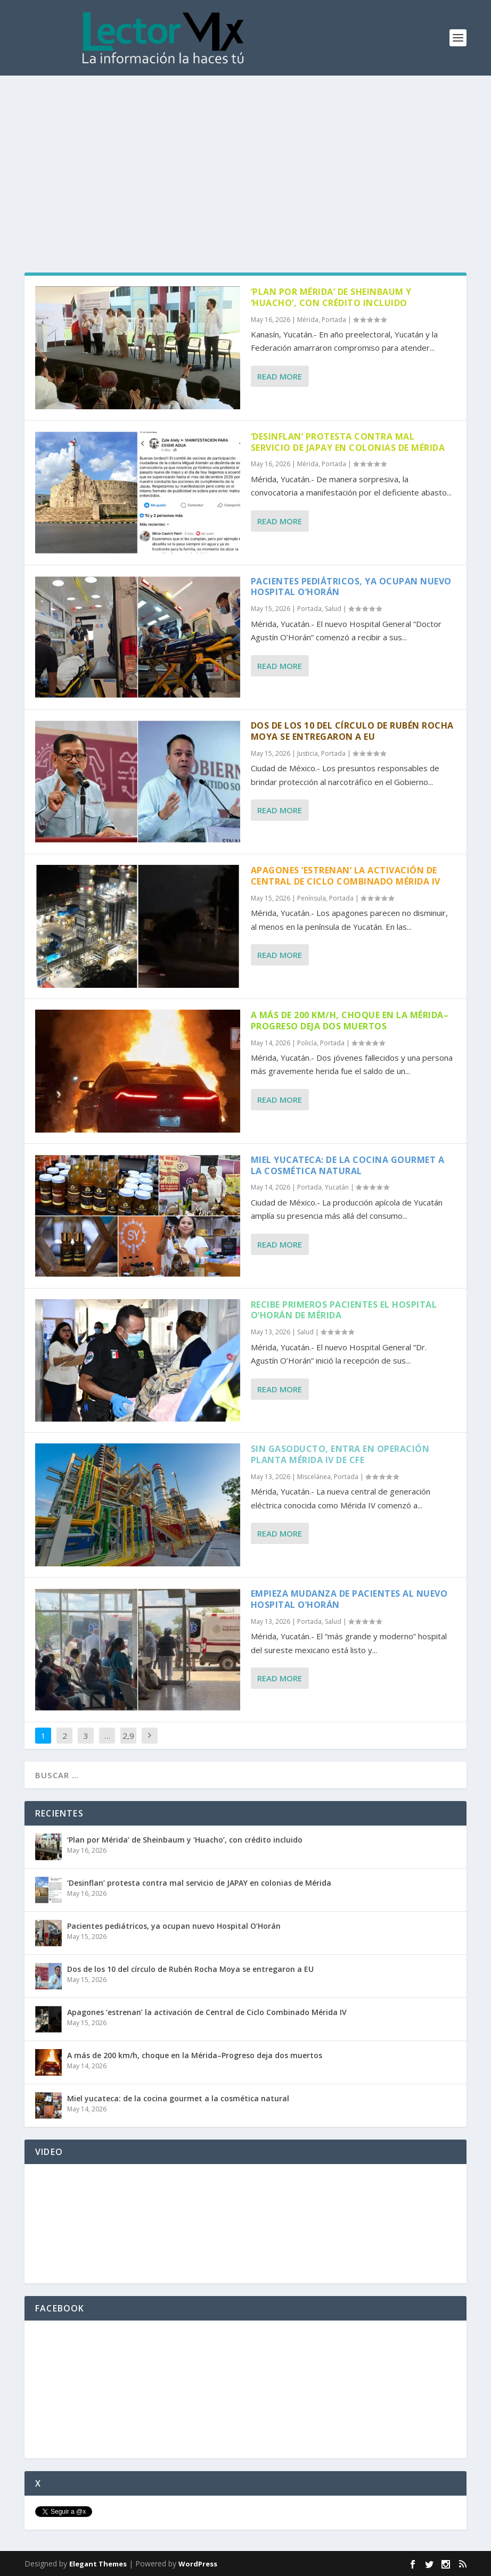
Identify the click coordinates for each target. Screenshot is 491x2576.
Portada (334, 319)
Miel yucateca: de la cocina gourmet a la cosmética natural (348, 1165)
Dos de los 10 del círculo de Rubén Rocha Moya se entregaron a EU (352, 731)
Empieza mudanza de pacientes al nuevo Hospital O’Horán (349, 1599)
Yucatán (337, 1187)
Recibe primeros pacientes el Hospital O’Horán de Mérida (344, 1310)
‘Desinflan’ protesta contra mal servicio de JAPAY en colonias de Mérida (348, 442)
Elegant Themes (98, 2564)
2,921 (128, 1743)
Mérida (307, 319)
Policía (307, 1042)
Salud (333, 608)
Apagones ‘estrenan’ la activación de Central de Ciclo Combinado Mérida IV (345, 875)
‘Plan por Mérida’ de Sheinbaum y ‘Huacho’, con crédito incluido (331, 297)
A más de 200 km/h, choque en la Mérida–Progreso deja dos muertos (350, 1020)
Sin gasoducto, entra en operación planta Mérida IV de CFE (340, 1454)
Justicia (307, 753)
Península (311, 898)
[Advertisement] (245, 155)
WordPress (197, 2564)
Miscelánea (314, 1476)
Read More (279, 376)
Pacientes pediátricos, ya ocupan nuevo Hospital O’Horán (351, 586)
